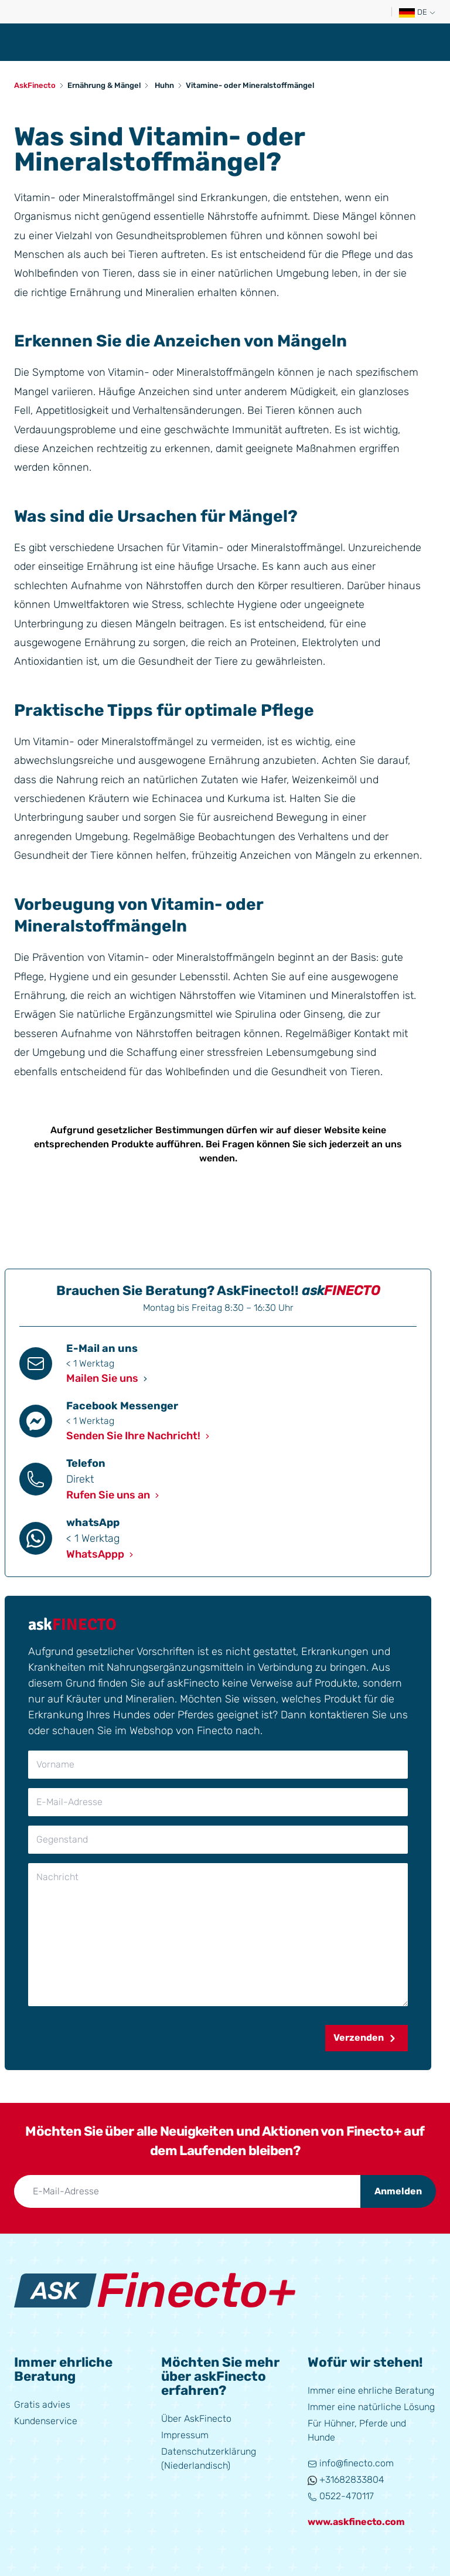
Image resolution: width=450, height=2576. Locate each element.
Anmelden (398, 2191)
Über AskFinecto (196, 2418)
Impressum (185, 2435)
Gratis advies (42, 2404)
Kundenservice (45, 2421)
